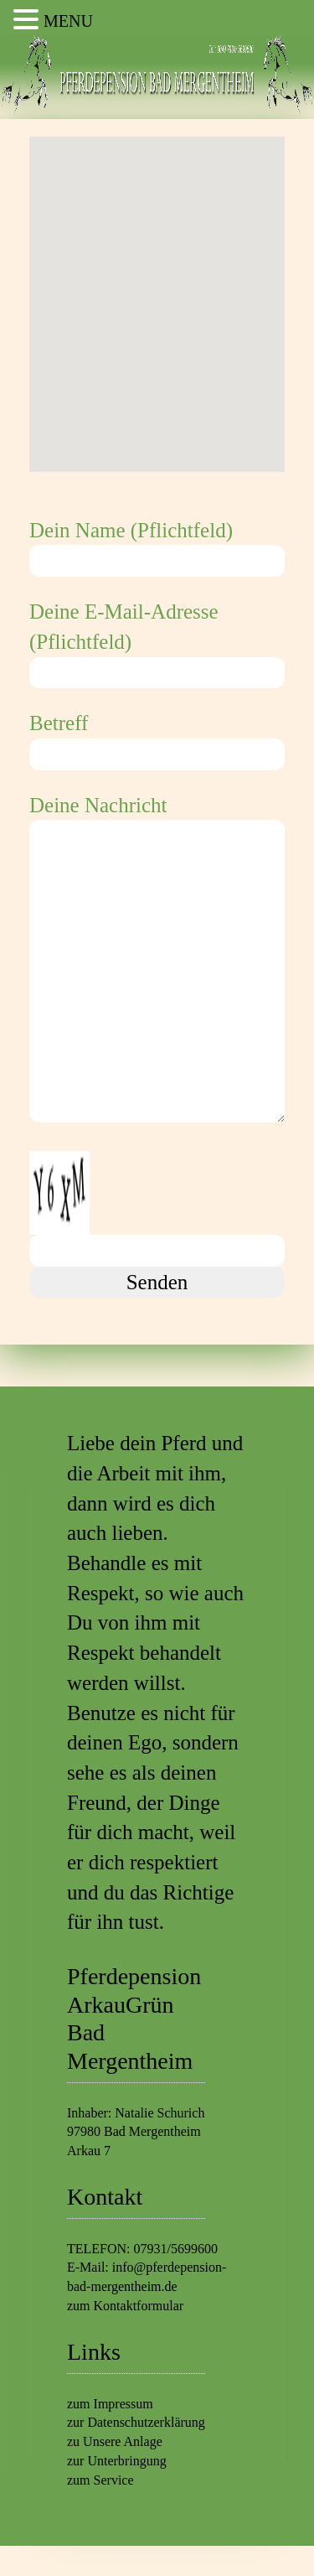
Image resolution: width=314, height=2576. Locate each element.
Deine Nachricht (157, 960)
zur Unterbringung (117, 2461)
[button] (157, 288)
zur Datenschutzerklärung (136, 2422)
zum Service (100, 2480)
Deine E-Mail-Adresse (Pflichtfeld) (157, 641)
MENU (68, 21)
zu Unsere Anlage (114, 2441)
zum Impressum (110, 2404)
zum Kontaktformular (125, 2306)
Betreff (157, 738)
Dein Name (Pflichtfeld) (157, 546)
